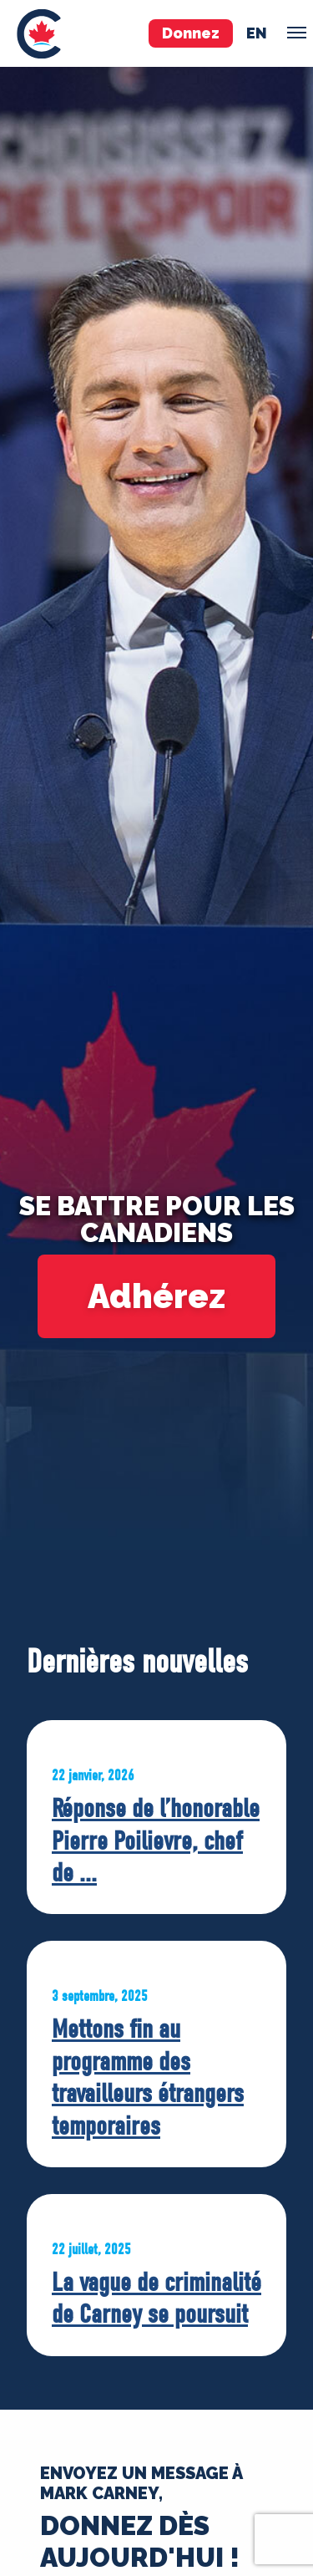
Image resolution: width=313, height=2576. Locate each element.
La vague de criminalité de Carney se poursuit (156, 2298)
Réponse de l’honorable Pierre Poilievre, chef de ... (156, 1840)
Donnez (191, 33)
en (256, 33)
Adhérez (156, 1296)
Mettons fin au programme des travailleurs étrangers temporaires (148, 2077)
